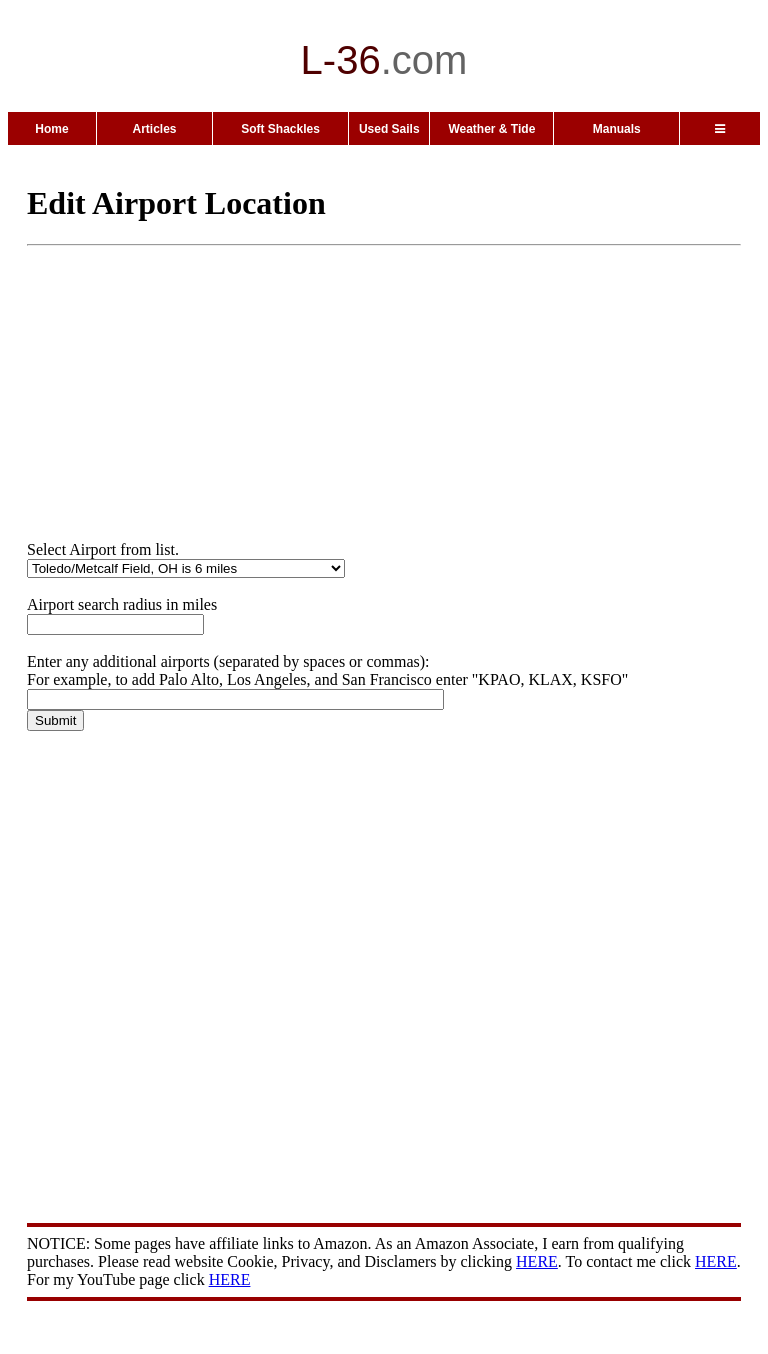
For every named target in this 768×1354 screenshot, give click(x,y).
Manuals (617, 129)
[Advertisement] (397, 401)
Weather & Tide (491, 129)
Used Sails (389, 129)
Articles (155, 129)
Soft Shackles (280, 129)
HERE (537, 1261)
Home (51, 129)
